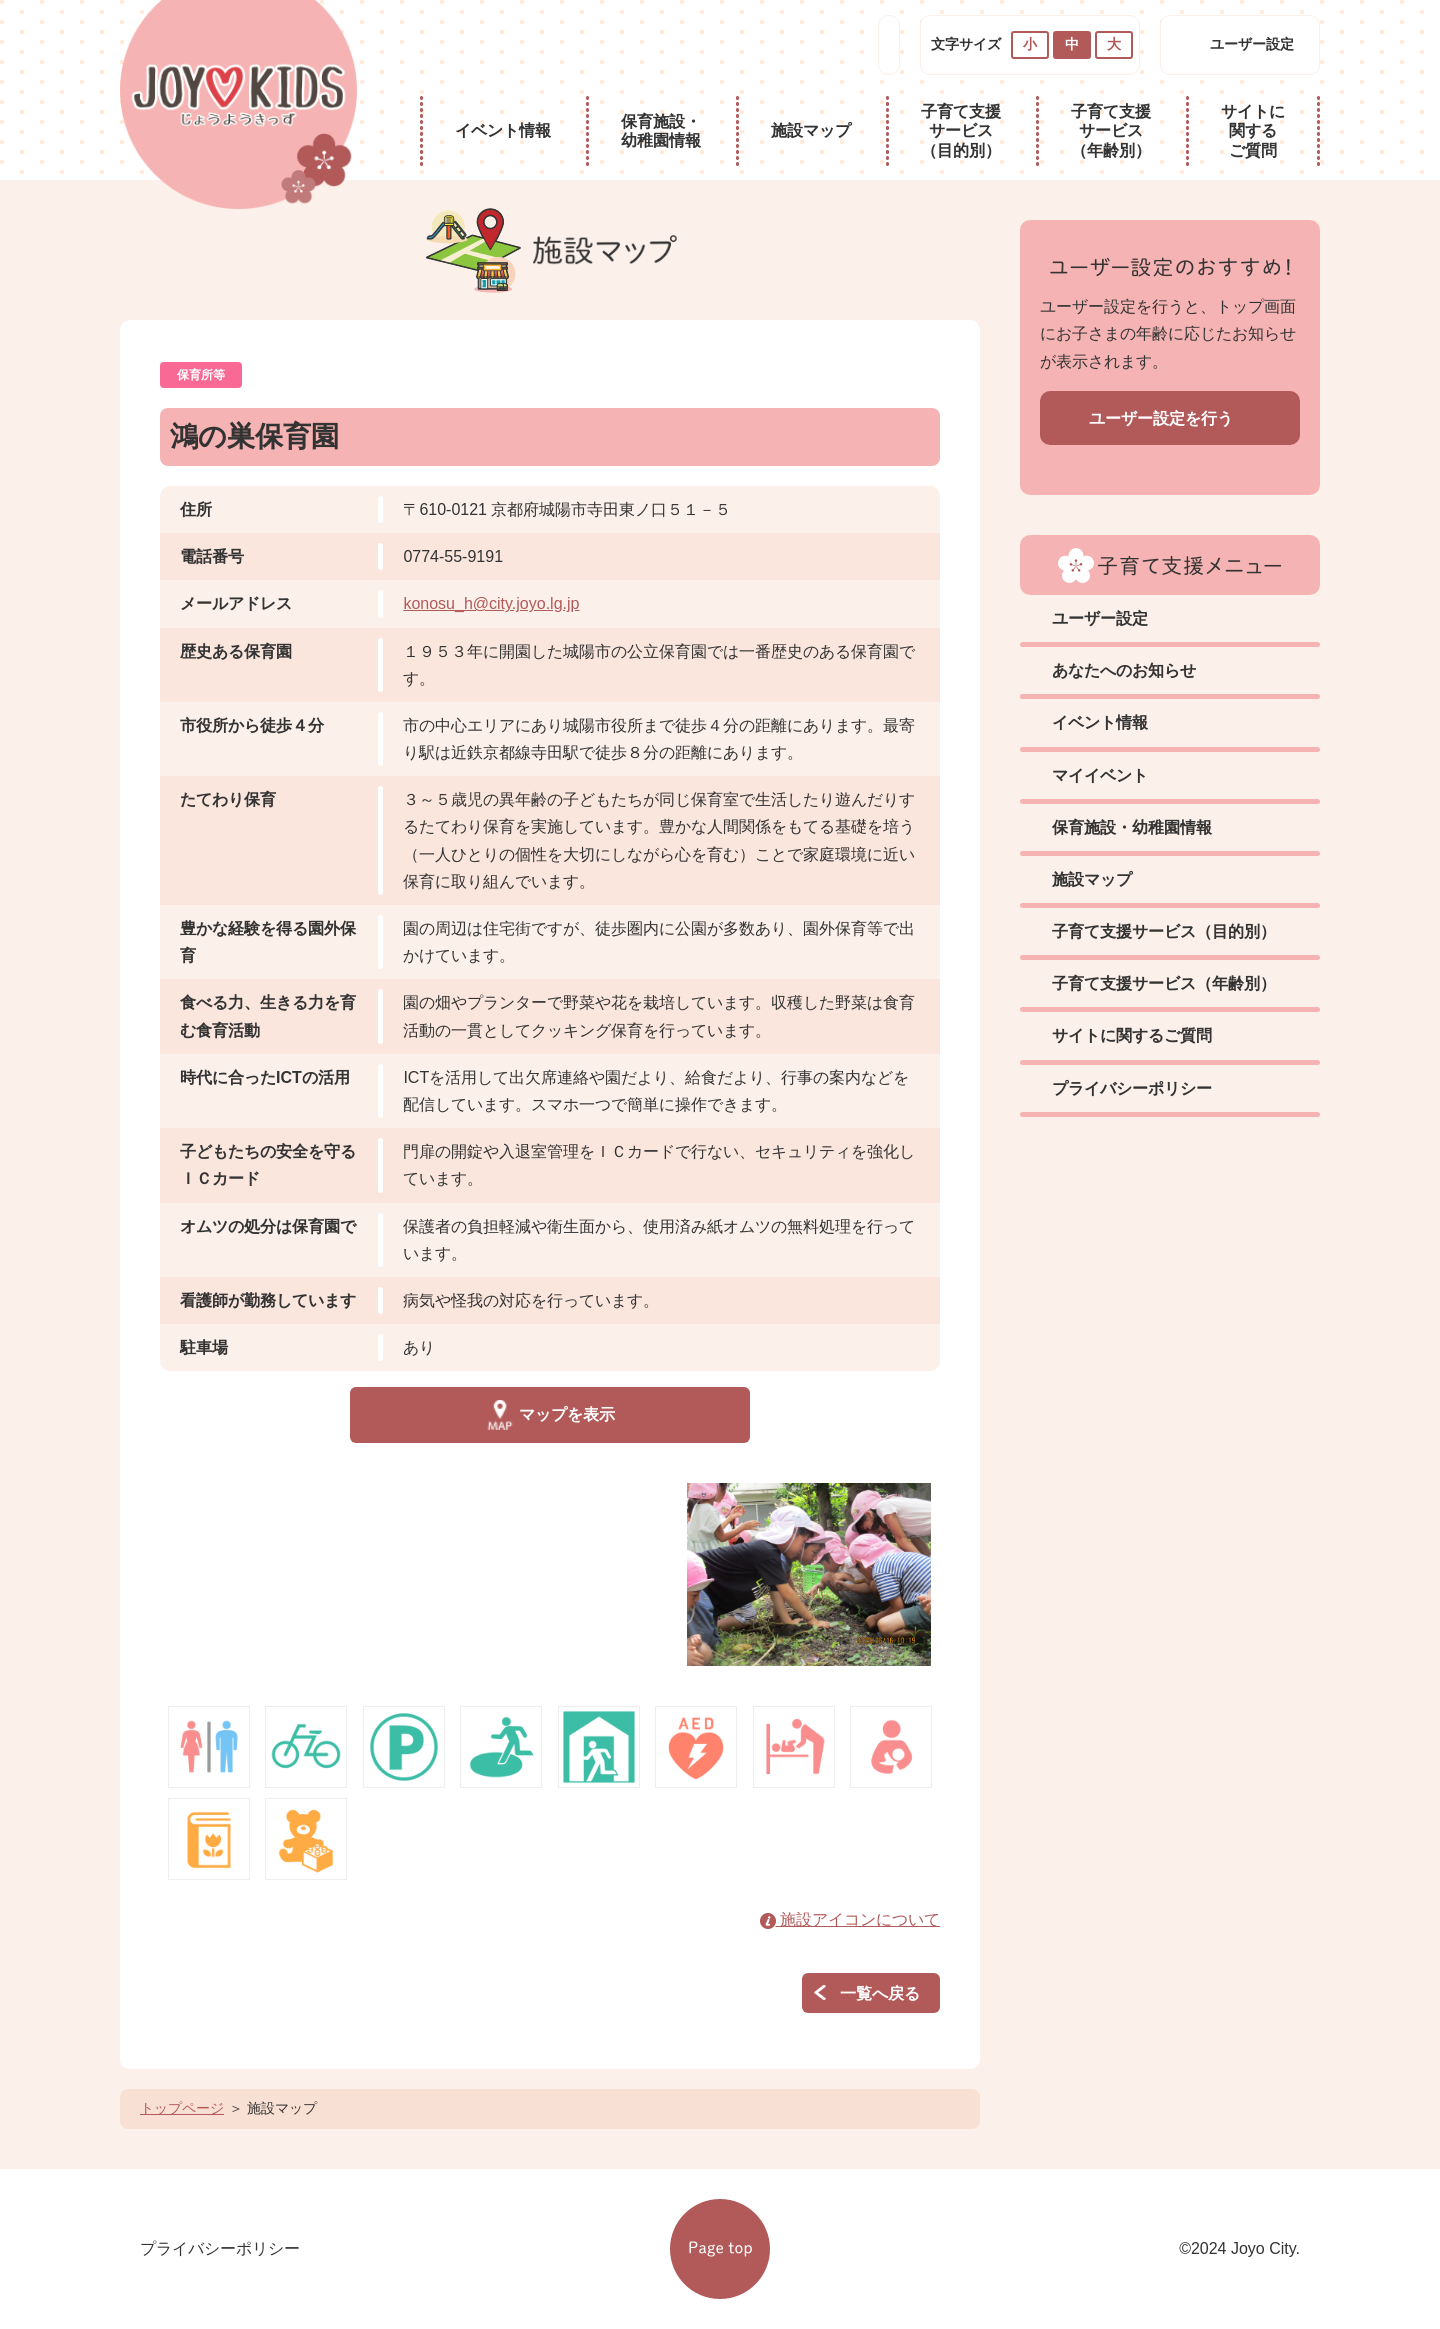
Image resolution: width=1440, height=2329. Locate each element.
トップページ (182, 2108)
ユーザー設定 (1252, 44)
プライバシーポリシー (1132, 1088)
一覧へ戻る (880, 1993)
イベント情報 (503, 130)
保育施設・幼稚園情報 (661, 131)
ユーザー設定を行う (1161, 418)
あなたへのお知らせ (1124, 670)
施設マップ (811, 130)
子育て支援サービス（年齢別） (1111, 130)
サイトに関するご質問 (1253, 130)
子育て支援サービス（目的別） (961, 130)
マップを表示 (550, 1415)
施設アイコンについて (850, 1919)
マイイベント (1100, 775)
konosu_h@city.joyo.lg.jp (491, 603)
